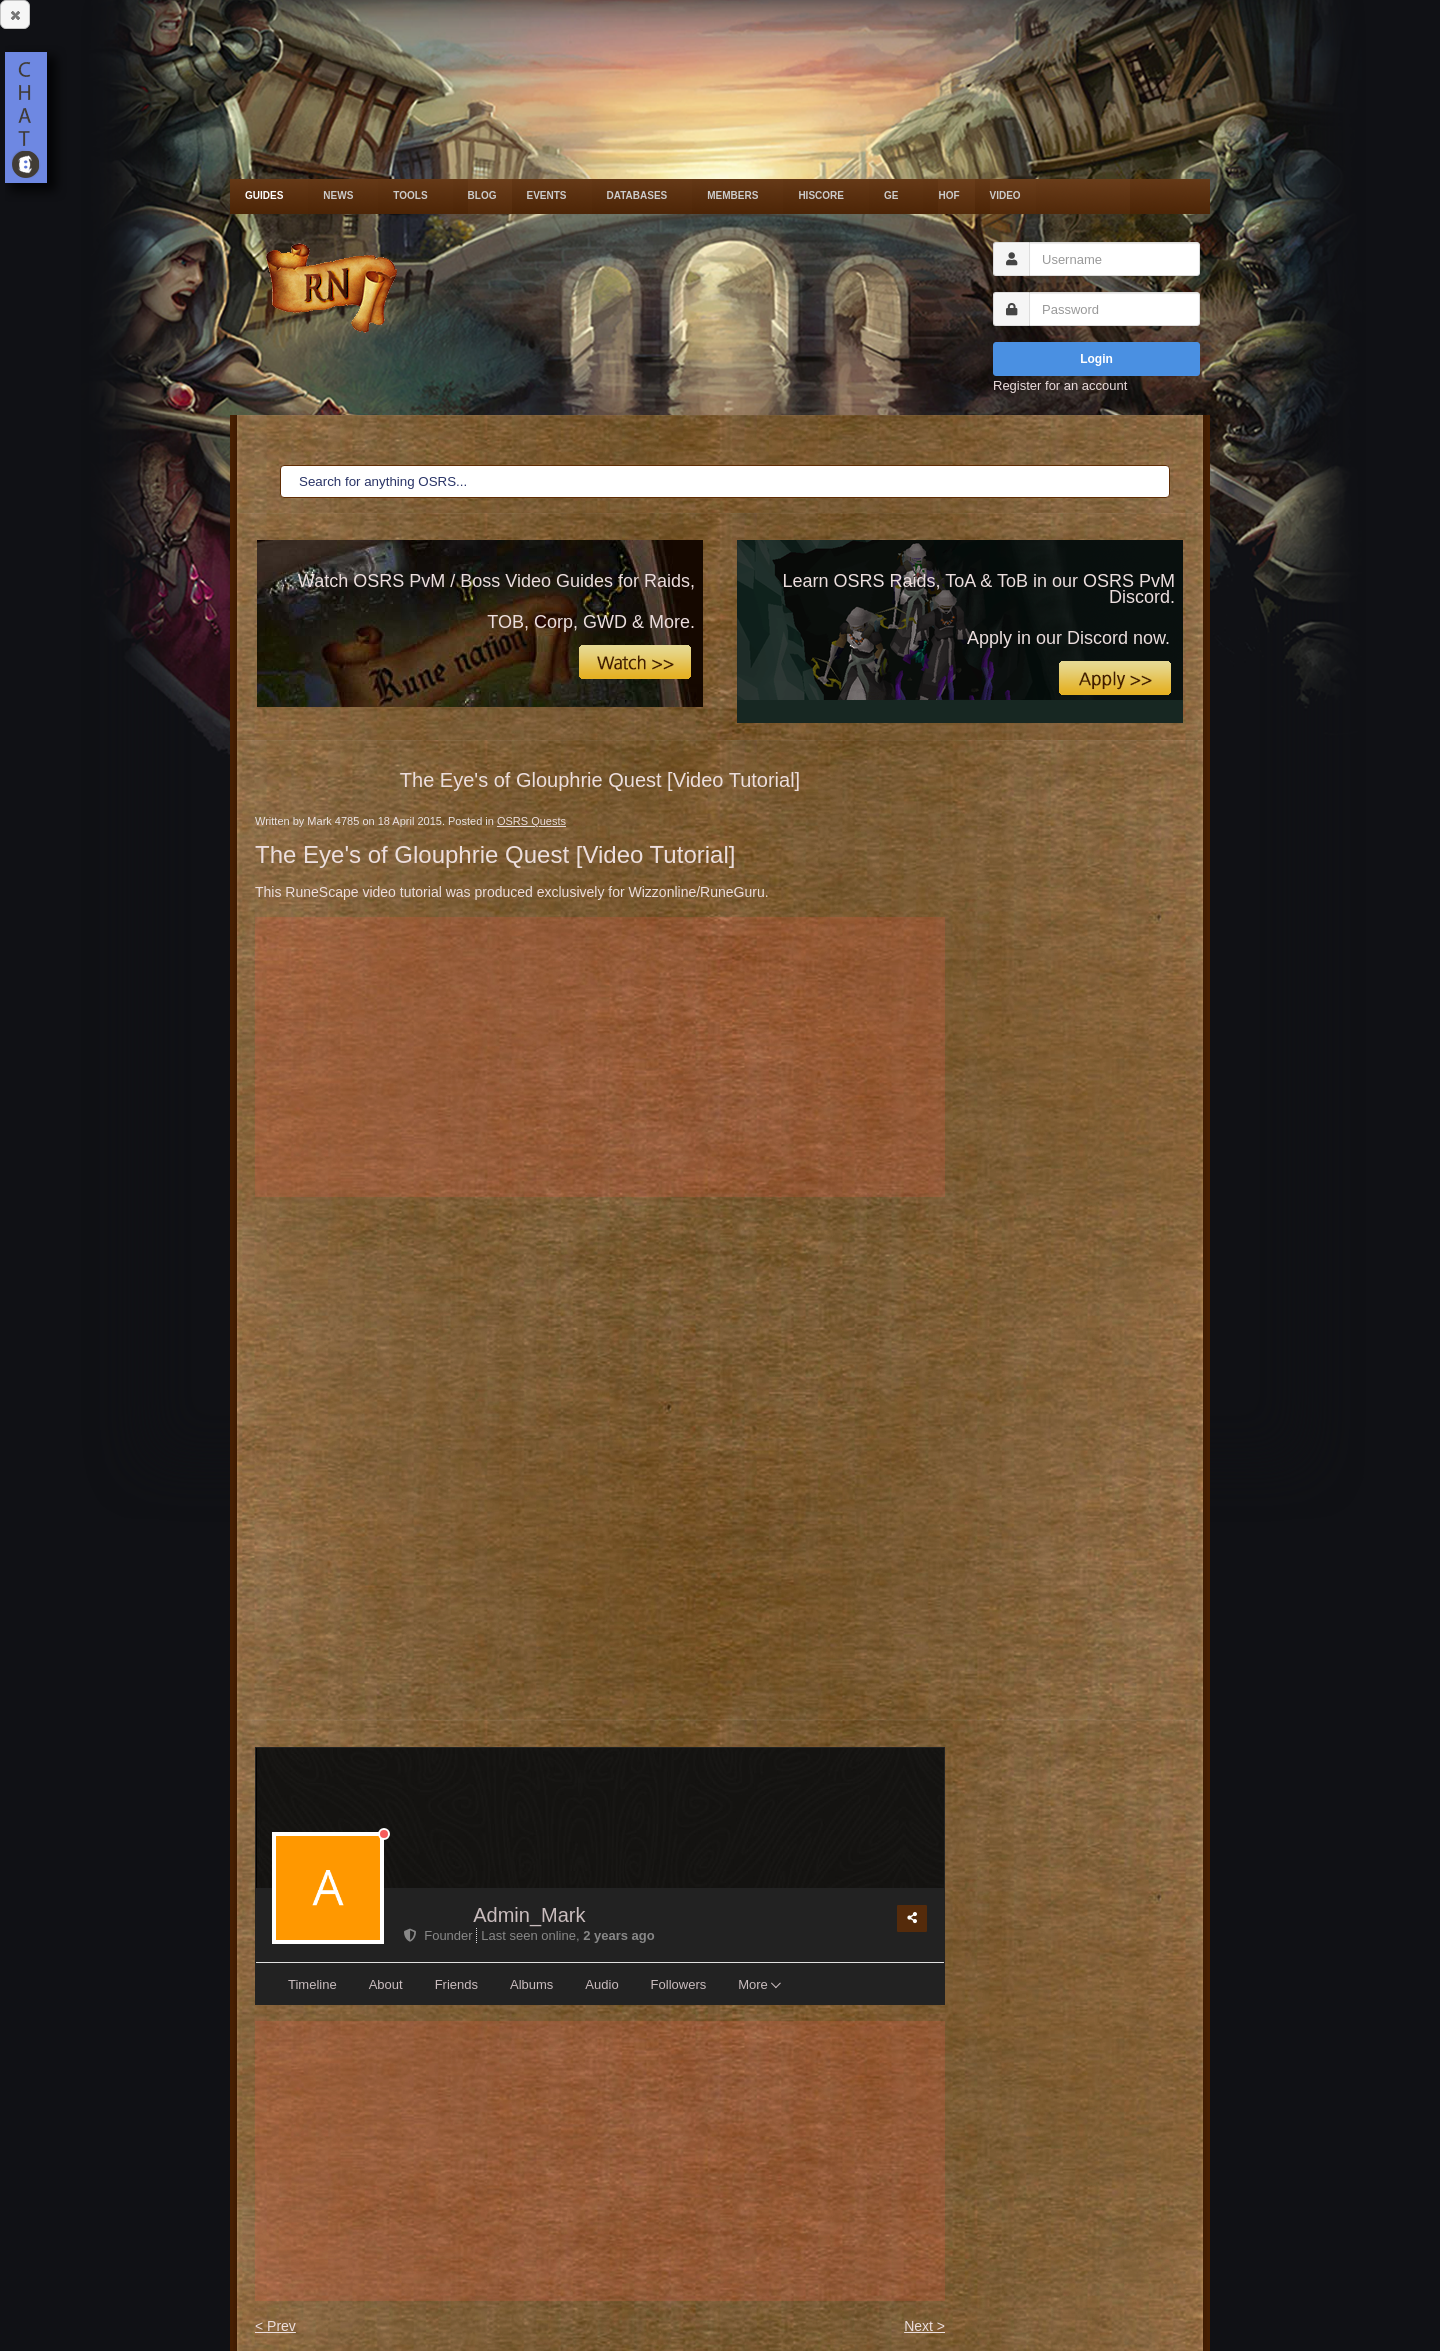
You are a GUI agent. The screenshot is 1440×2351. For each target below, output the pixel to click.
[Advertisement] (600, 1057)
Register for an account (1060, 385)
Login (1096, 359)
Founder (440, 1935)
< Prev (275, 2326)
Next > (924, 2326)
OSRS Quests (531, 821)
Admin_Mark (529, 1915)
